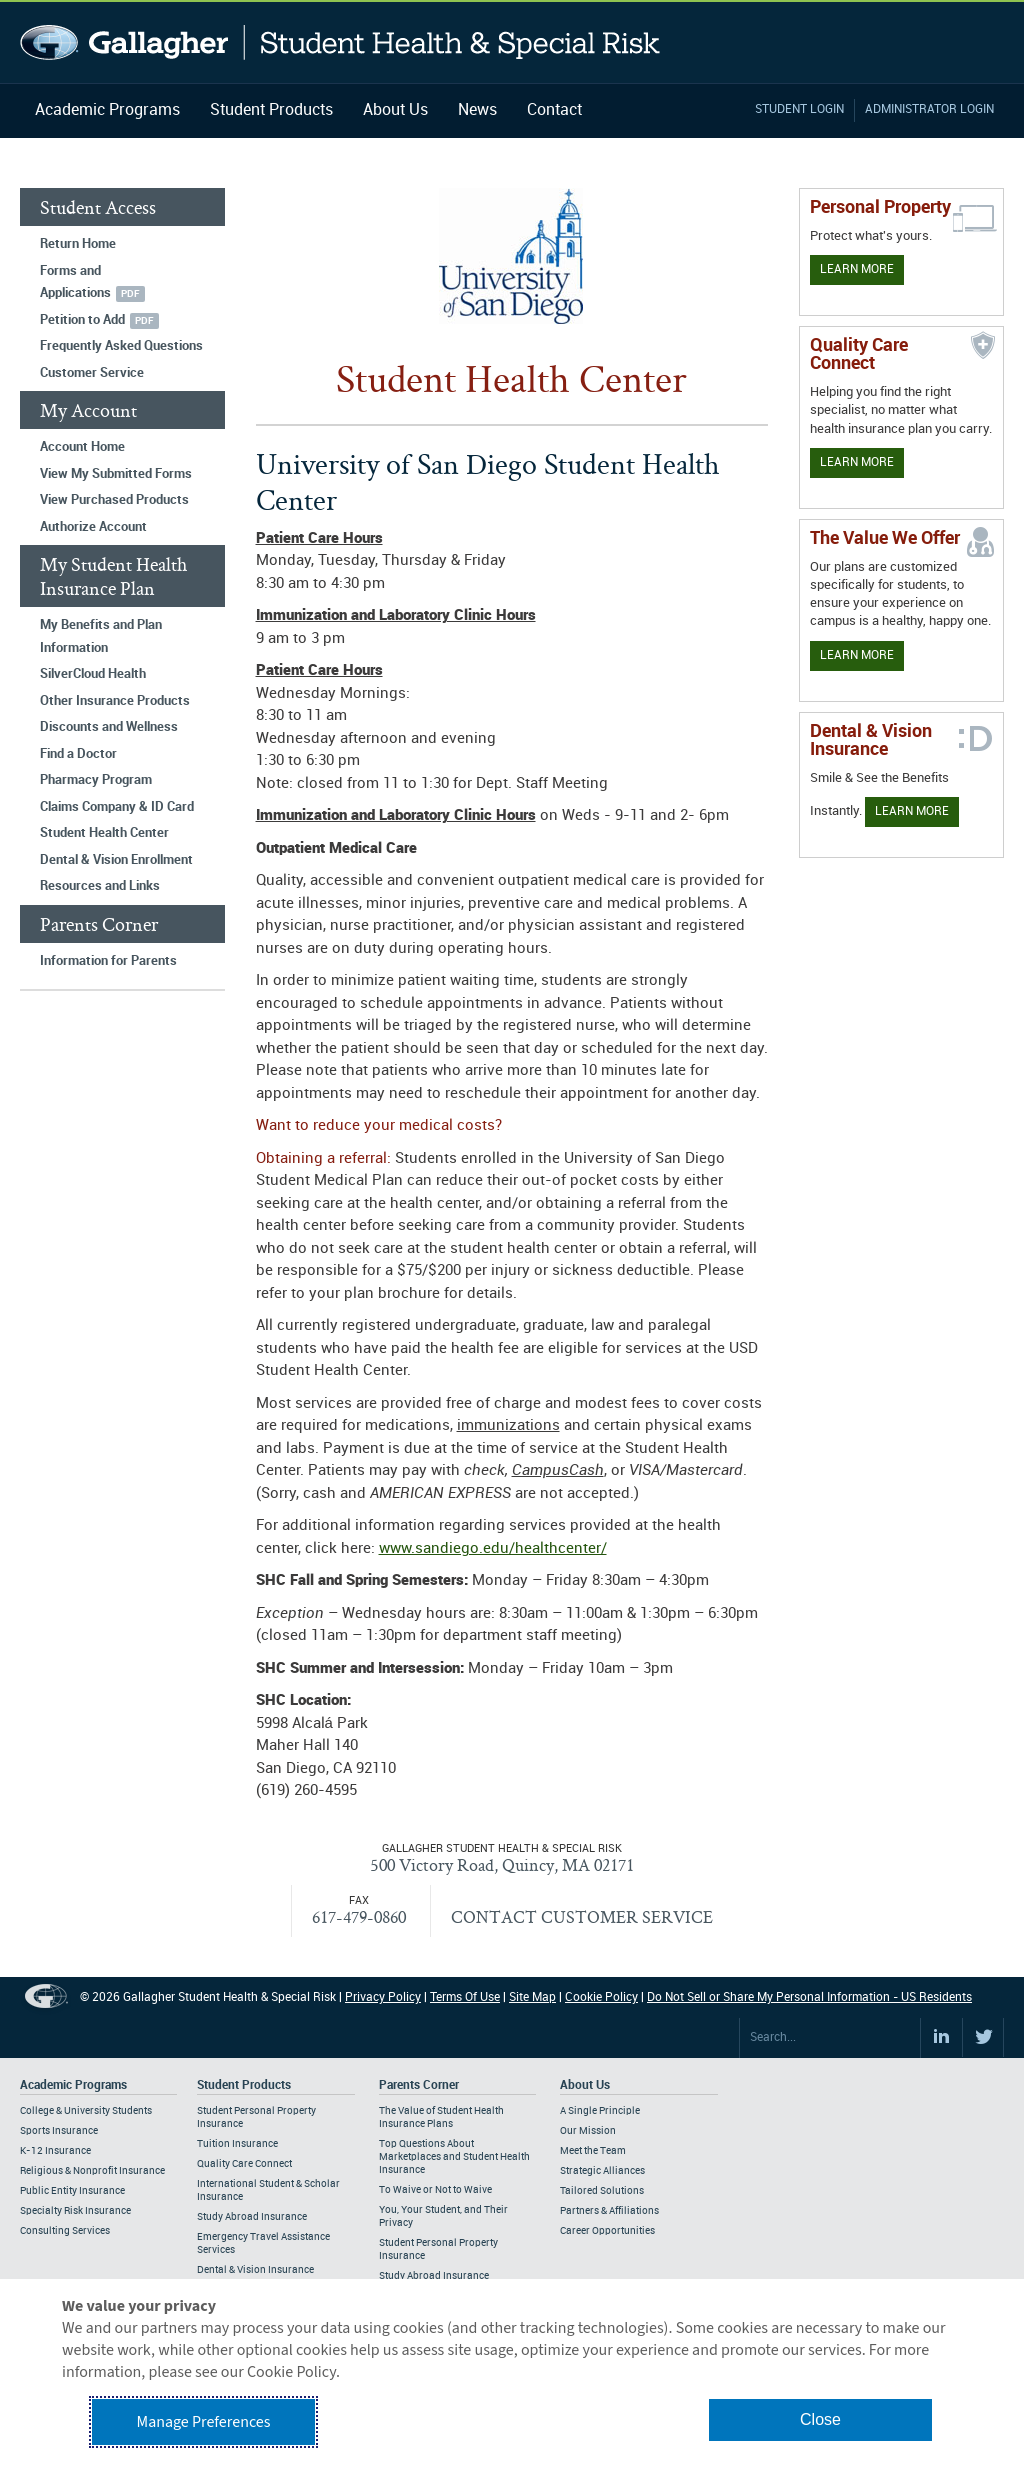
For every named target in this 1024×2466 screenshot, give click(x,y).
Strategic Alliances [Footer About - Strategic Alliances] (602, 2171)
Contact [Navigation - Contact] (554, 110)
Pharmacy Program (96, 780)
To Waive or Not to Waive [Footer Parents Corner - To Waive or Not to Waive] (435, 2190)
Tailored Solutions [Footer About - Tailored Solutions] (602, 2191)
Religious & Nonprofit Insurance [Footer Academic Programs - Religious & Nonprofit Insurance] (92, 2171)
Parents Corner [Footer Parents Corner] (419, 2085)
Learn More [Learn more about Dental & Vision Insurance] (912, 811)
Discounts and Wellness (109, 727)
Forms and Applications (75, 282)
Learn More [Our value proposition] (857, 655)
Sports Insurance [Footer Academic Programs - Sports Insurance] (59, 2131)
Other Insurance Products (115, 701)
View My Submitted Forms (116, 474)
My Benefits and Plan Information (101, 636)
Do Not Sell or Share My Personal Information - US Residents (809, 1997)
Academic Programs (107, 110)
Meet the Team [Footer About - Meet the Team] (593, 2151)
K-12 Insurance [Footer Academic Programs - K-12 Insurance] (55, 2151)
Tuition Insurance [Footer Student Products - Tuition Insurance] (237, 2144)
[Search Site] (830, 2038)
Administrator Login (929, 109)
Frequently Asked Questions (121, 346)
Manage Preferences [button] (204, 2422)
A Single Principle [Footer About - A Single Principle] (600, 2111)
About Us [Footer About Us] (585, 2085)
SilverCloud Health (93, 674)
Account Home (82, 447)
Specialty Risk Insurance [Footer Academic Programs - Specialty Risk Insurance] (75, 2211)
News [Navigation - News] (477, 110)
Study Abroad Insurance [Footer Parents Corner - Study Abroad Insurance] (434, 2276)
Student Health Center (104, 833)
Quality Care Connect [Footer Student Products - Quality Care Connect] (244, 2164)
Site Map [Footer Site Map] (532, 1997)
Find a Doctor (78, 754)
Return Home (78, 244)
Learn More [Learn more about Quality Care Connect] (857, 462)
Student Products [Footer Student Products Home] (244, 2085)
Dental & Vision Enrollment (116, 860)
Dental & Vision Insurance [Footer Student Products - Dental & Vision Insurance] (255, 2270)
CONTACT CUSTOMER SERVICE (582, 1916)
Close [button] (820, 2419)
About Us (395, 110)
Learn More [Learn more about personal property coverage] (857, 269)
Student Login (799, 109)
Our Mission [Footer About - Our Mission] (588, 2131)
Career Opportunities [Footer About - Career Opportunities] (607, 2231)
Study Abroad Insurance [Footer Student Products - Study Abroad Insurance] (252, 2217)
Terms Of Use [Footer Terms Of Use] (465, 1997)
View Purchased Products (114, 500)
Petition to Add (82, 320)
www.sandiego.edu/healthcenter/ (493, 1549)
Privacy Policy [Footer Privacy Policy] (383, 1997)
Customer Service (92, 373)
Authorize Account (93, 527)
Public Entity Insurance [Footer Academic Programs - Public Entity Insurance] (72, 2191)
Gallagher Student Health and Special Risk (340, 42)
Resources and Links (100, 886)
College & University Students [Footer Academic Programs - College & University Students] (86, 2111)
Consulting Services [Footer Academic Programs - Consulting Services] (65, 2231)
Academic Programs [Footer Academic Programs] (73, 2085)
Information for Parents (108, 961)
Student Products (271, 110)
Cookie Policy (601, 1997)
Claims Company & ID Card (117, 807)
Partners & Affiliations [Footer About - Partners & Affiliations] (609, 2211)
